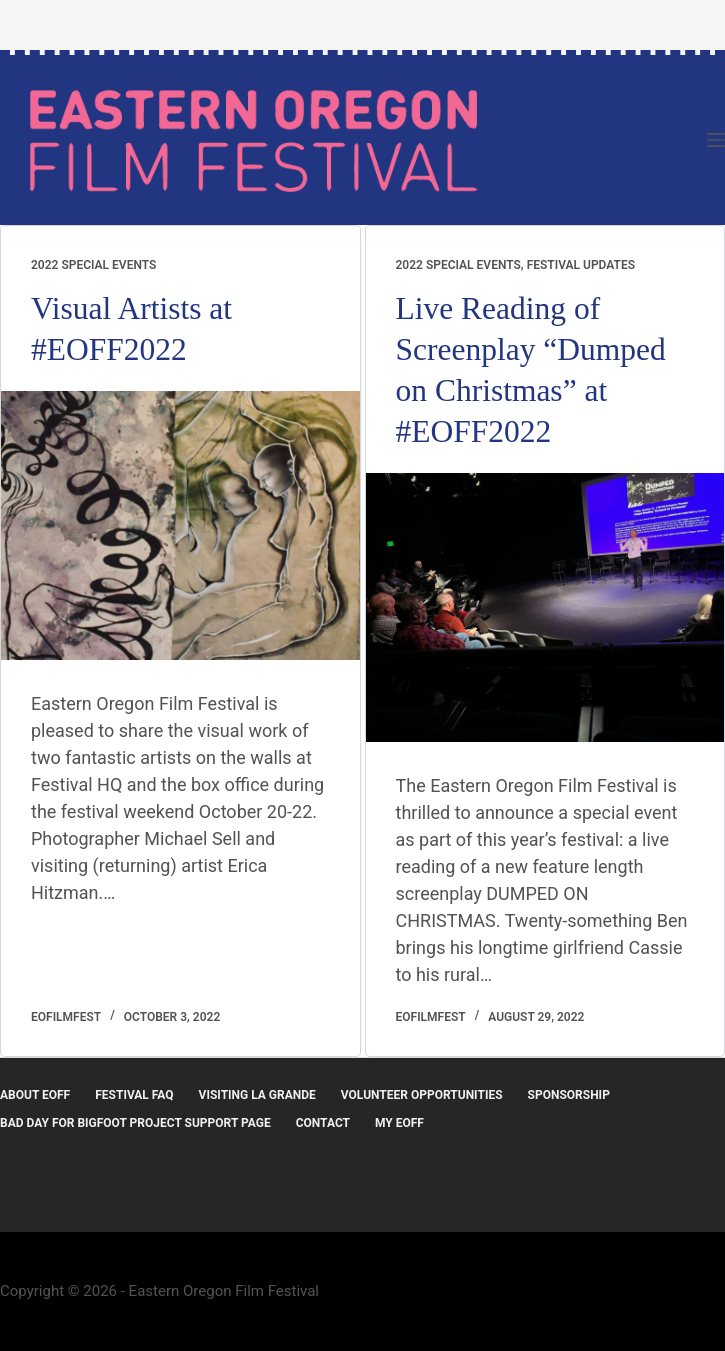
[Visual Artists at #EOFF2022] (180, 525)
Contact (323, 1123)
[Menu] (716, 140)
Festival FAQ (134, 1095)
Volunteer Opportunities (422, 1095)
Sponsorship (569, 1095)
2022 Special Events (93, 265)
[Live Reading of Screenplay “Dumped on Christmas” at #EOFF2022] (545, 607)
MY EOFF (399, 1123)
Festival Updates (581, 265)
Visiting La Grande (257, 1095)
